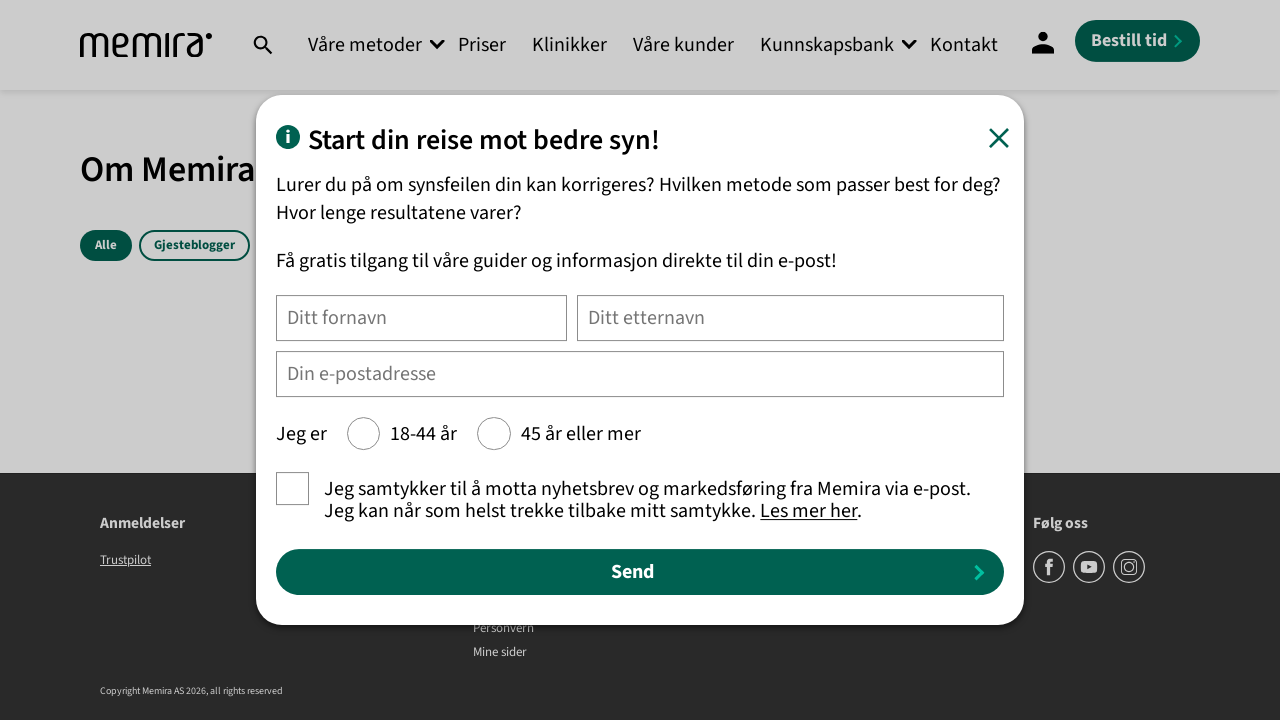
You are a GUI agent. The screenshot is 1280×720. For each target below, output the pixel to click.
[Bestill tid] (1137, 41)
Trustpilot (125, 560)
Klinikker (569, 45)
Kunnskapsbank (827, 45)
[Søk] (262, 45)
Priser (482, 45)
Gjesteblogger (194, 245)
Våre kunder (683, 45)
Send (632, 572)
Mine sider (500, 653)
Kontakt (964, 45)
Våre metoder (365, 45)
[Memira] (146, 45)
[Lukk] (999, 138)
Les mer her (808, 511)
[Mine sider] (1043, 45)
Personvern (503, 629)
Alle (106, 245)
